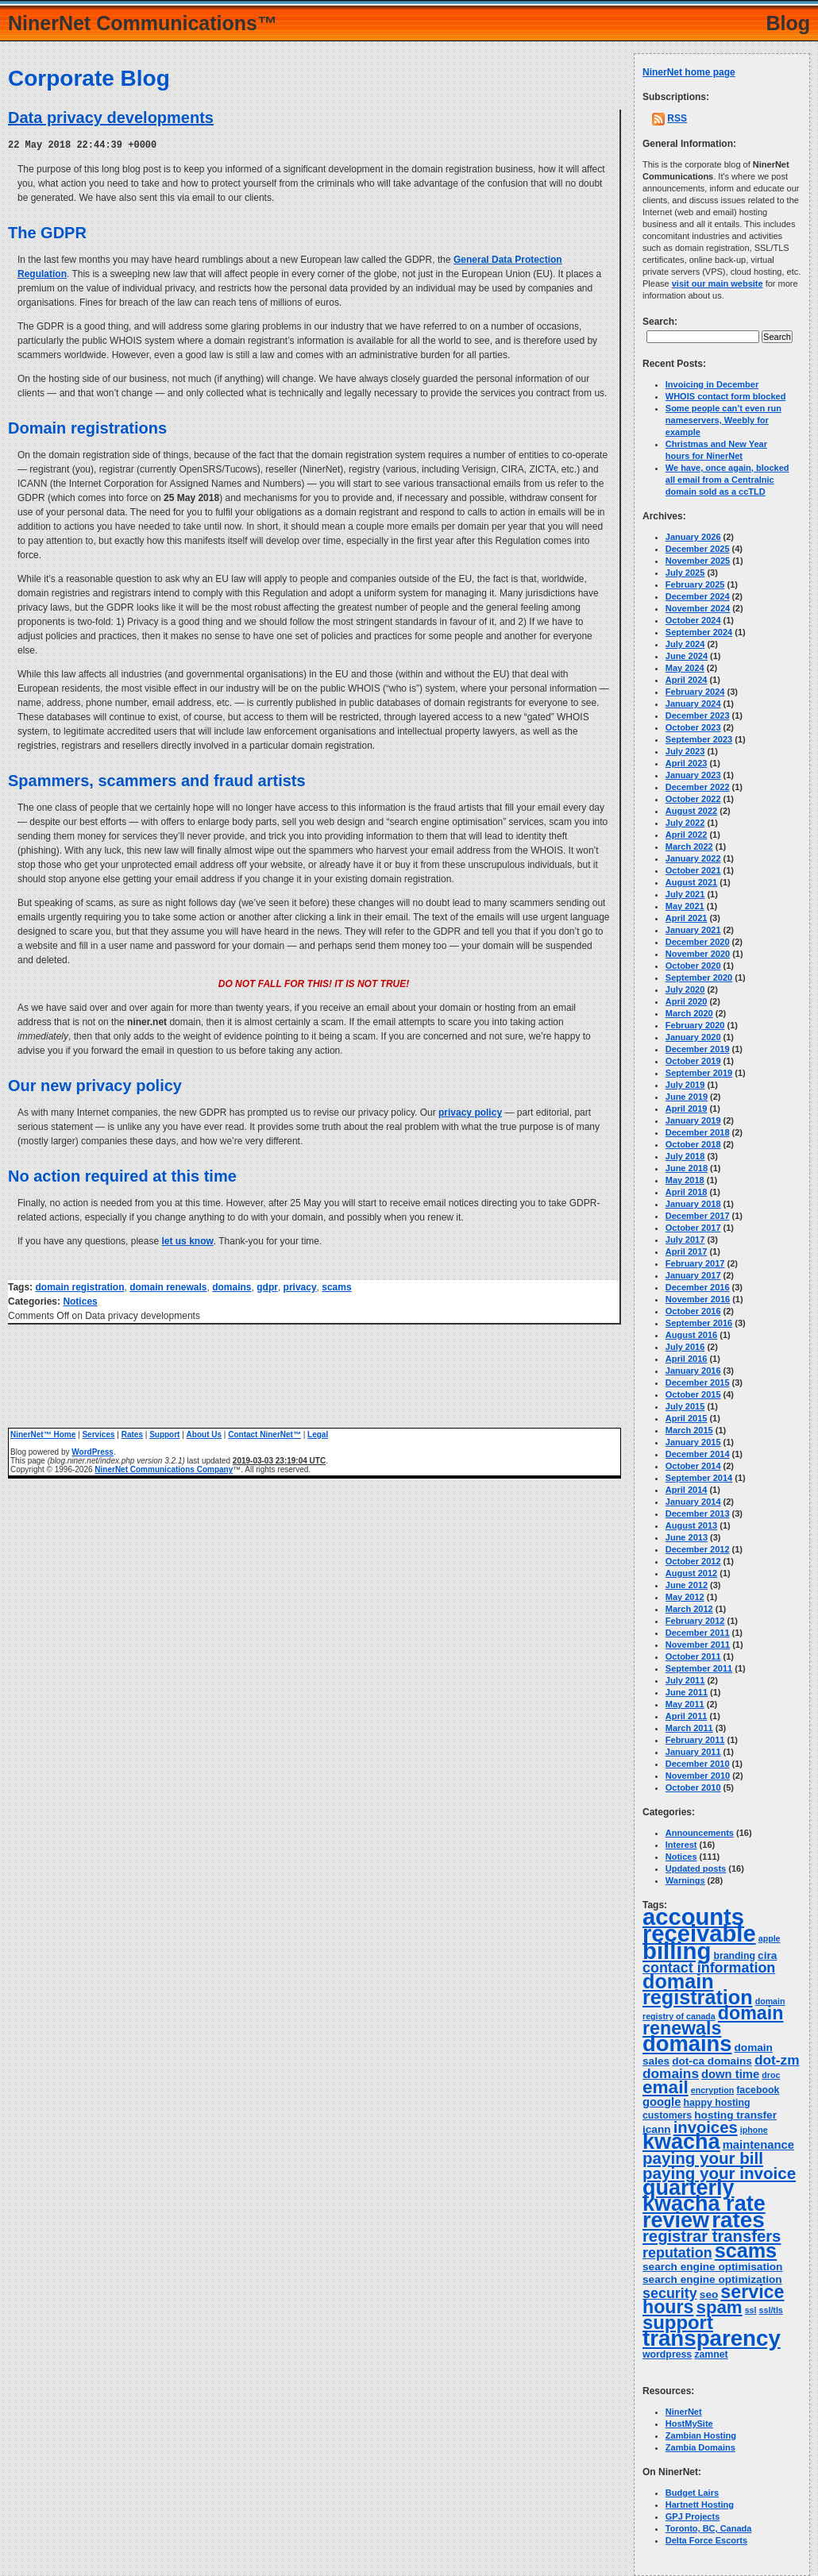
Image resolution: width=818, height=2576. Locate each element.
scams (336, 1286)
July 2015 (685, 1406)
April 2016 (687, 1358)
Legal (317, 1433)
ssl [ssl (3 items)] (751, 2310)
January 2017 (693, 1275)
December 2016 (698, 1287)
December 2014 (698, 1454)
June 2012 (687, 1585)
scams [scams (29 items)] (746, 2250)
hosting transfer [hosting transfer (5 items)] (735, 2115)
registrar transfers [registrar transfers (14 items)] (711, 2236)
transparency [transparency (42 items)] (711, 2338)
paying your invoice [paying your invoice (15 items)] (719, 2173)
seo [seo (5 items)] (709, 2294)
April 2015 (687, 1418)
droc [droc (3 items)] (771, 2075)
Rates (132, 1433)
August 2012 (691, 1573)
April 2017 (687, 1251)
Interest (681, 1844)
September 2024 (699, 632)
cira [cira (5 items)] (767, 1955)
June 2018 (687, 1168)
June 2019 (687, 1096)
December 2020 (698, 942)
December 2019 (698, 1049)
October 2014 (693, 1466)
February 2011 (695, 1740)
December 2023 (698, 715)
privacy (300, 1286)
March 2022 (689, 846)
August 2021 (691, 882)
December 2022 (698, 787)
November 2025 (698, 560)
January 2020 (693, 1037)
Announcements (700, 1833)
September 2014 (699, 1478)
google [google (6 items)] (661, 2102)
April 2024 (687, 679)
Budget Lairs (692, 2492)
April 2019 (687, 1108)
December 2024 (698, 596)
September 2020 (699, 977)
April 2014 (687, 1489)
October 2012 (693, 1561)
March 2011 (689, 1728)
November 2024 (698, 608)
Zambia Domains (700, 2447)
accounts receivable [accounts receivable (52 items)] (699, 1925)
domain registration (79, 1286)
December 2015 (698, 1382)
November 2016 (698, 1299)
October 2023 (693, 727)
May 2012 (685, 1597)
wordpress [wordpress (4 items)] (667, 2354)
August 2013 (691, 1525)
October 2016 (693, 1311)
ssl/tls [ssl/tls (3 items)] (771, 2310)
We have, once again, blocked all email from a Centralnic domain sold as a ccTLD (727, 479)
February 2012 (695, 1620)
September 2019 (699, 1073)
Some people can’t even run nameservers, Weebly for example (723, 420)
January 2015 (693, 1442)
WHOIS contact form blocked (726, 396)
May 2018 (685, 1180)
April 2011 (687, 1716)
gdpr (267, 1286)
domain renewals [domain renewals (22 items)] (712, 2020)
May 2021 (685, 906)
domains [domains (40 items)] (686, 2043)
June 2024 (687, 656)
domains (231, 1286)
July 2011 (685, 1680)
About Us (204, 1433)
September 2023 (699, 739)
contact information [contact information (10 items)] (708, 1968)
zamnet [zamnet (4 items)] (710, 2354)
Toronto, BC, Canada (709, 2528)
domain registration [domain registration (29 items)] (697, 1989)
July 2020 (685, 989)
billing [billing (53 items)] (676, 1951)
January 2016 (693, 1370)
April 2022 (687, 834)
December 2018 (698, 1132)
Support (164, 1433)
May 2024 (685, 668)
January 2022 (693, 858)
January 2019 (693, 1120)
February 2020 (695, 1025)
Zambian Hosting (701, 2435)
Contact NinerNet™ (264, 1433)
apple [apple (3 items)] (769, 1938)
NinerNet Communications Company (164, 1468)
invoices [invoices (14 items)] (705, 2127)
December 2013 (698, 1513)
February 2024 (695, 691)
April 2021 (687, 918)
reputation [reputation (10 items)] (677, 2253)
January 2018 (693, 1204)
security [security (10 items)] (669, 2293)
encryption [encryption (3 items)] (712, 2090)
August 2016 (691, 1335)
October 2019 (693, 1061)
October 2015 (693, 1394)
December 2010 (698, 1763)
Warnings (685, 1880)
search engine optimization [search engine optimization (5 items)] (712, 2279)
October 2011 (693, 1656)
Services (98, 1433)
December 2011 (698, 1632)
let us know (187, 1240)
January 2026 (693, 537)
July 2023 (685, 751)
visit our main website (717, 283)
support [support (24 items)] (677, 2322)
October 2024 (693, 620)
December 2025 (698, 548)
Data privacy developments (111, 117)
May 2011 (685, 1704)
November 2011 (698, 1644)
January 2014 (693, 1501)
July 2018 (685, 1156)
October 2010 (693, 1787)
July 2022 (685, 822)
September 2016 (699, 1323)
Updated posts (696, 1868)
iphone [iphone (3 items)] (754, 2129)
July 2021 (685, 894)
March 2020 (689, 1013)
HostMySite (689, 2423)
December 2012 (698, 1549)
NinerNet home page (688, 72)
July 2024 (685, 644)
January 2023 (693, 775)
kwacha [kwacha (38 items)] (681, 2142)
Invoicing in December (712, 384)
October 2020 (693, 965)
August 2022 (691, 811)
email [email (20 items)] (665, 2087)
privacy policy (470, 1111)
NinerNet (684, 2411)
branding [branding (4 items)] (734, 1955)
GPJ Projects (693, 2516)
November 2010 (698, 1775)
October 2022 (693, 799)
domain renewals (167, 1286)
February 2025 (695, 584)
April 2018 (687, 1192)
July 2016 (685, 1347)
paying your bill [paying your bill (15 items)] (702, 2158)
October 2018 (693, 1144)
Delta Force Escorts (706, 2540)
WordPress (92, 1451)
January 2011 (693, 1752)
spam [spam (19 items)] (719, 2307)
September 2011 (699, 1668)
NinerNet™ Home (42, 1433)
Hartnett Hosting (700, 2504)
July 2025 (685, 572)
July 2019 (685, 1084)
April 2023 (687, 763)
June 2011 (687, 1692)
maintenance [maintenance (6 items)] (758, 2144)
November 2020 (698, 953)
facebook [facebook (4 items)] (757, 2090)
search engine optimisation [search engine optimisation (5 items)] (712, 2267)
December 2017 (698, 1216)
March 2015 (689, 1430)
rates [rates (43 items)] (738, 2220)
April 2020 (687, 1001)
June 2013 (687, 1537)
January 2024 (693, 703)
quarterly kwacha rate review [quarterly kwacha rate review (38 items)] (704, 2204)
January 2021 (693, 930)
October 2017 (693, 1227)
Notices (80, 1300)
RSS (677, 118)
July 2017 (685, 1239)
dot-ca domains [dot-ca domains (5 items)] (712, 2061)
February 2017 (695, 1263)
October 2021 (693, 870)
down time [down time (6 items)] (730, 2074)
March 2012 (689, 1609)
